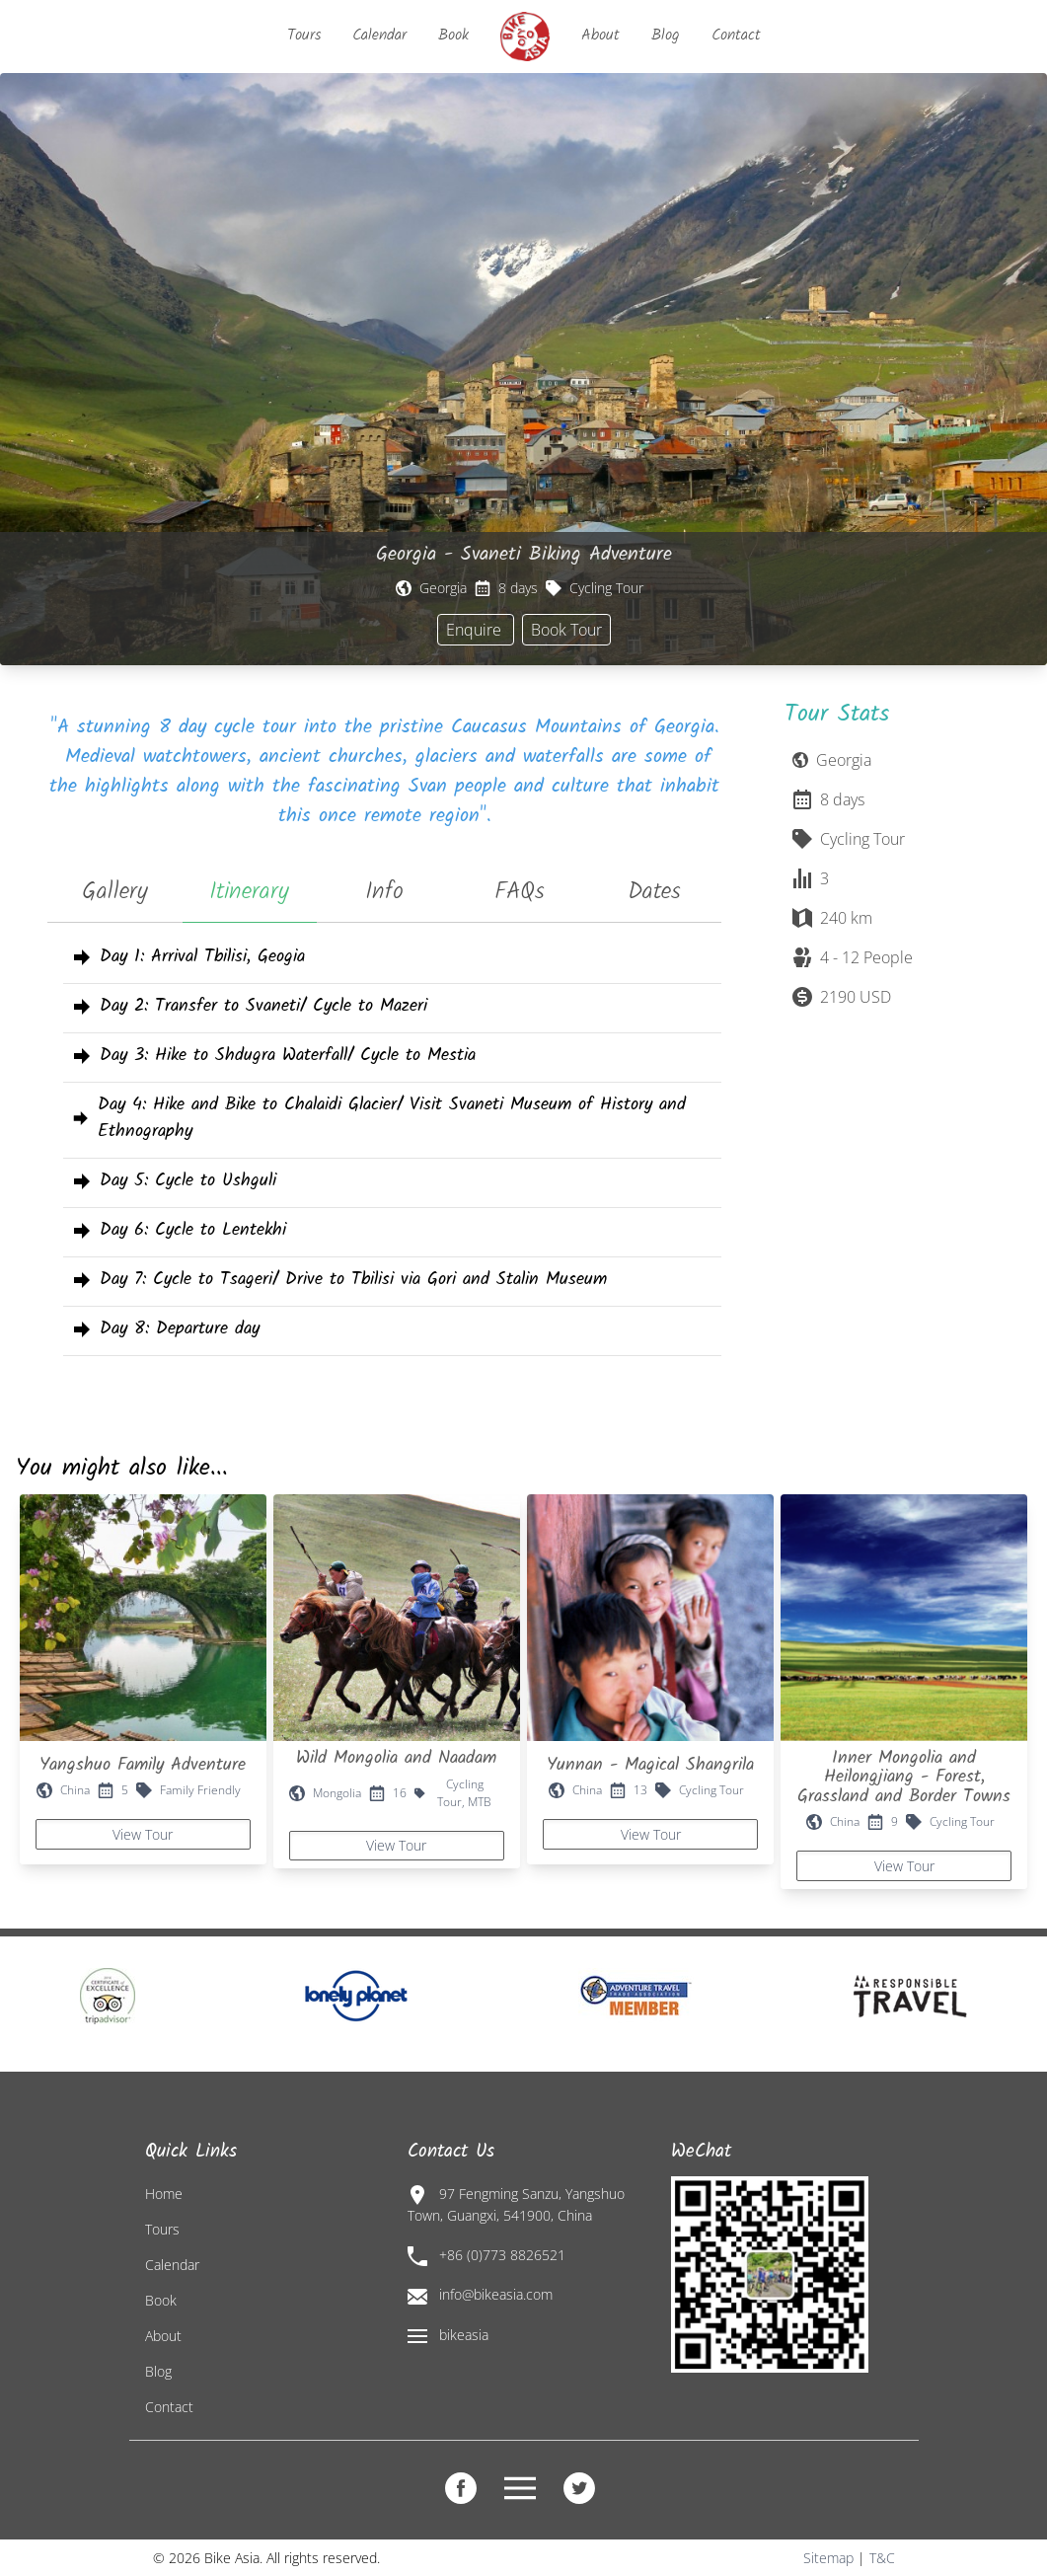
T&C (882, 2557)
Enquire (475, 630)
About (600, 35)
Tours (304, 35)
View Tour (142, 1834)
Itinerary (249, 891)
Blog (665, 35)
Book (453, 35)
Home (164, 2193)
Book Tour (566, 630)
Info (384, 891)
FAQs (519, 891)
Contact (736, 35)
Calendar (379, 35)
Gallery (115, 891)
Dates (654, 891)
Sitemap (828, 2557)
